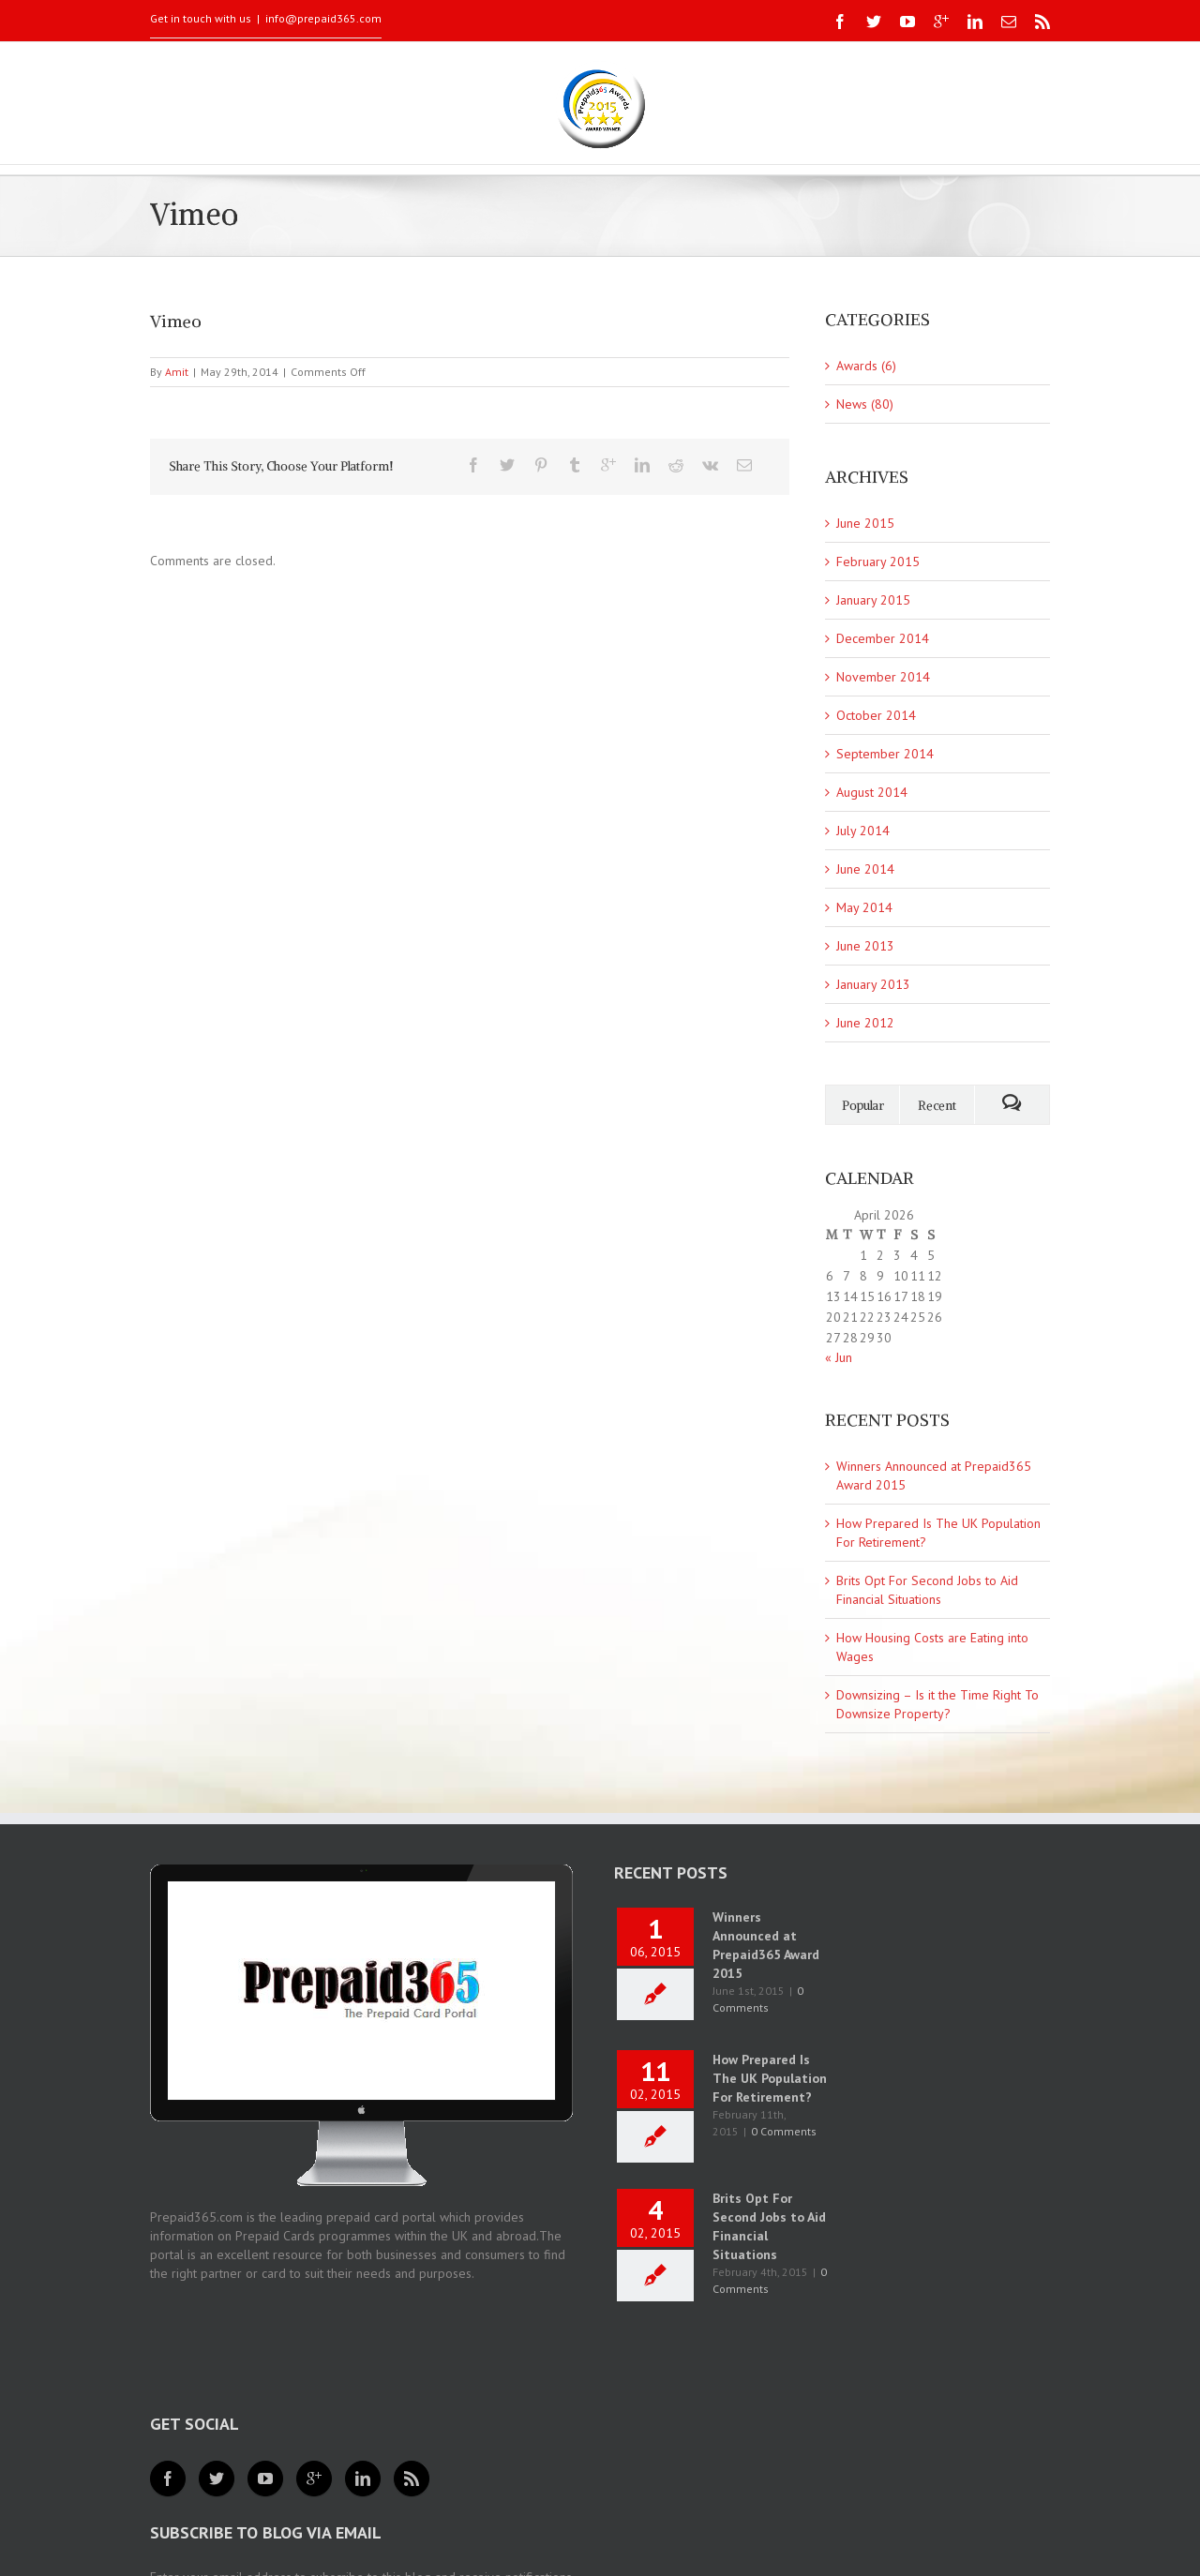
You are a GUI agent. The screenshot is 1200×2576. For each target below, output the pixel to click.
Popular (863, 1106)
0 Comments (784, 2131)
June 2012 (865, 1022)
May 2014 (864, 907)
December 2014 (882, 638)
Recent (937, 1106)
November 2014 (883, 676)
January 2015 (873, 600)
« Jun (838, 1357)
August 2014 (872, 792)
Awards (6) (866, 365)
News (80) (864, 404)
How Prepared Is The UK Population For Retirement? (769, 2078)
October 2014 (876, 715)
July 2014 (863, 830)
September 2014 (885, 753)
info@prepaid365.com (323, 18)
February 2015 (878, 561)
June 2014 (865, 869)
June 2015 (865, 523)
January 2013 (873, 984)
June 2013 (865, 945)
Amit (176, 372)
